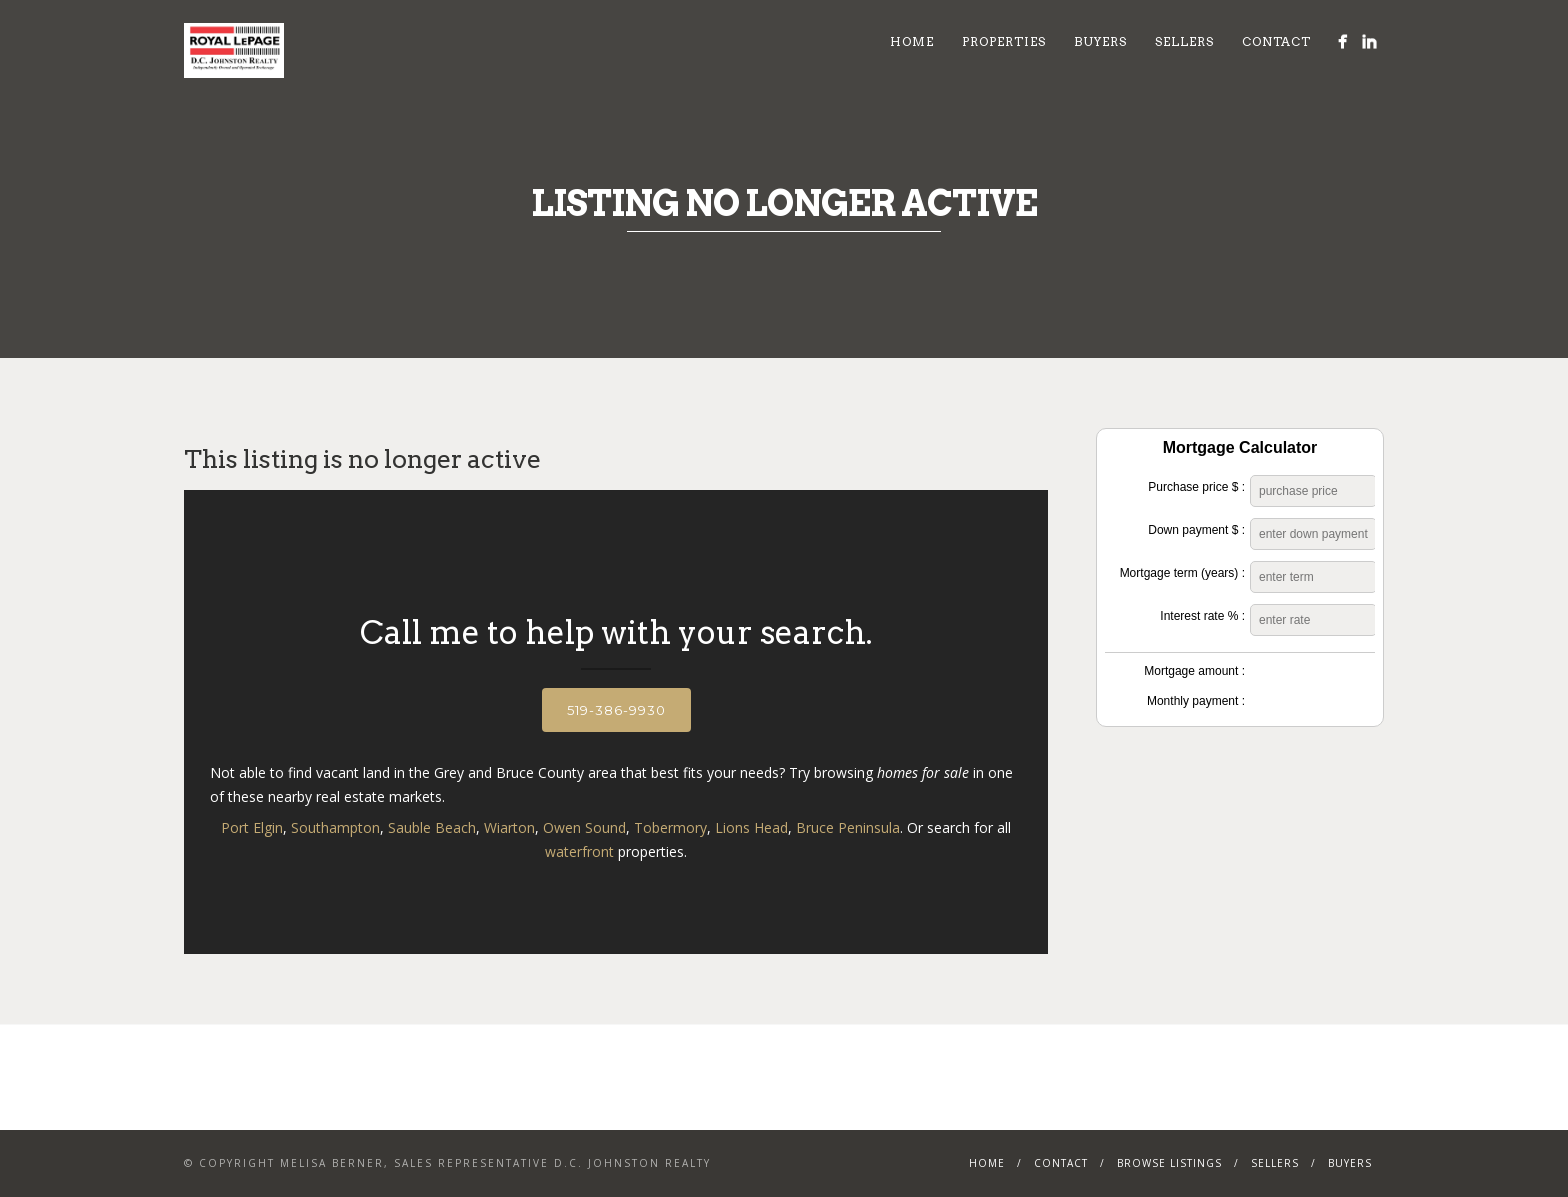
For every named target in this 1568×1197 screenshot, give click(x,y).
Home (912, 41)
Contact (1276, 41)
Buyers (1100, 41)
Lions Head (751, 827)
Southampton (335, 827)
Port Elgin (252, 827)
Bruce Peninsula (848, 827)
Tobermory (670, 827)
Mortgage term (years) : (1182, 573)
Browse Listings (1169, 1163)
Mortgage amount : (1194, 671)
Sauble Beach (432, 827)
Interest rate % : (1202, 616)
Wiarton (509, 827)
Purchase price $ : (1196, 487)
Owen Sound (584, 827)
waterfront (579, 851)
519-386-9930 (616, 710)
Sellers (1184, 41)
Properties (1004, 41)
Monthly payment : (1196, 701)
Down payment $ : (1196, 530)
